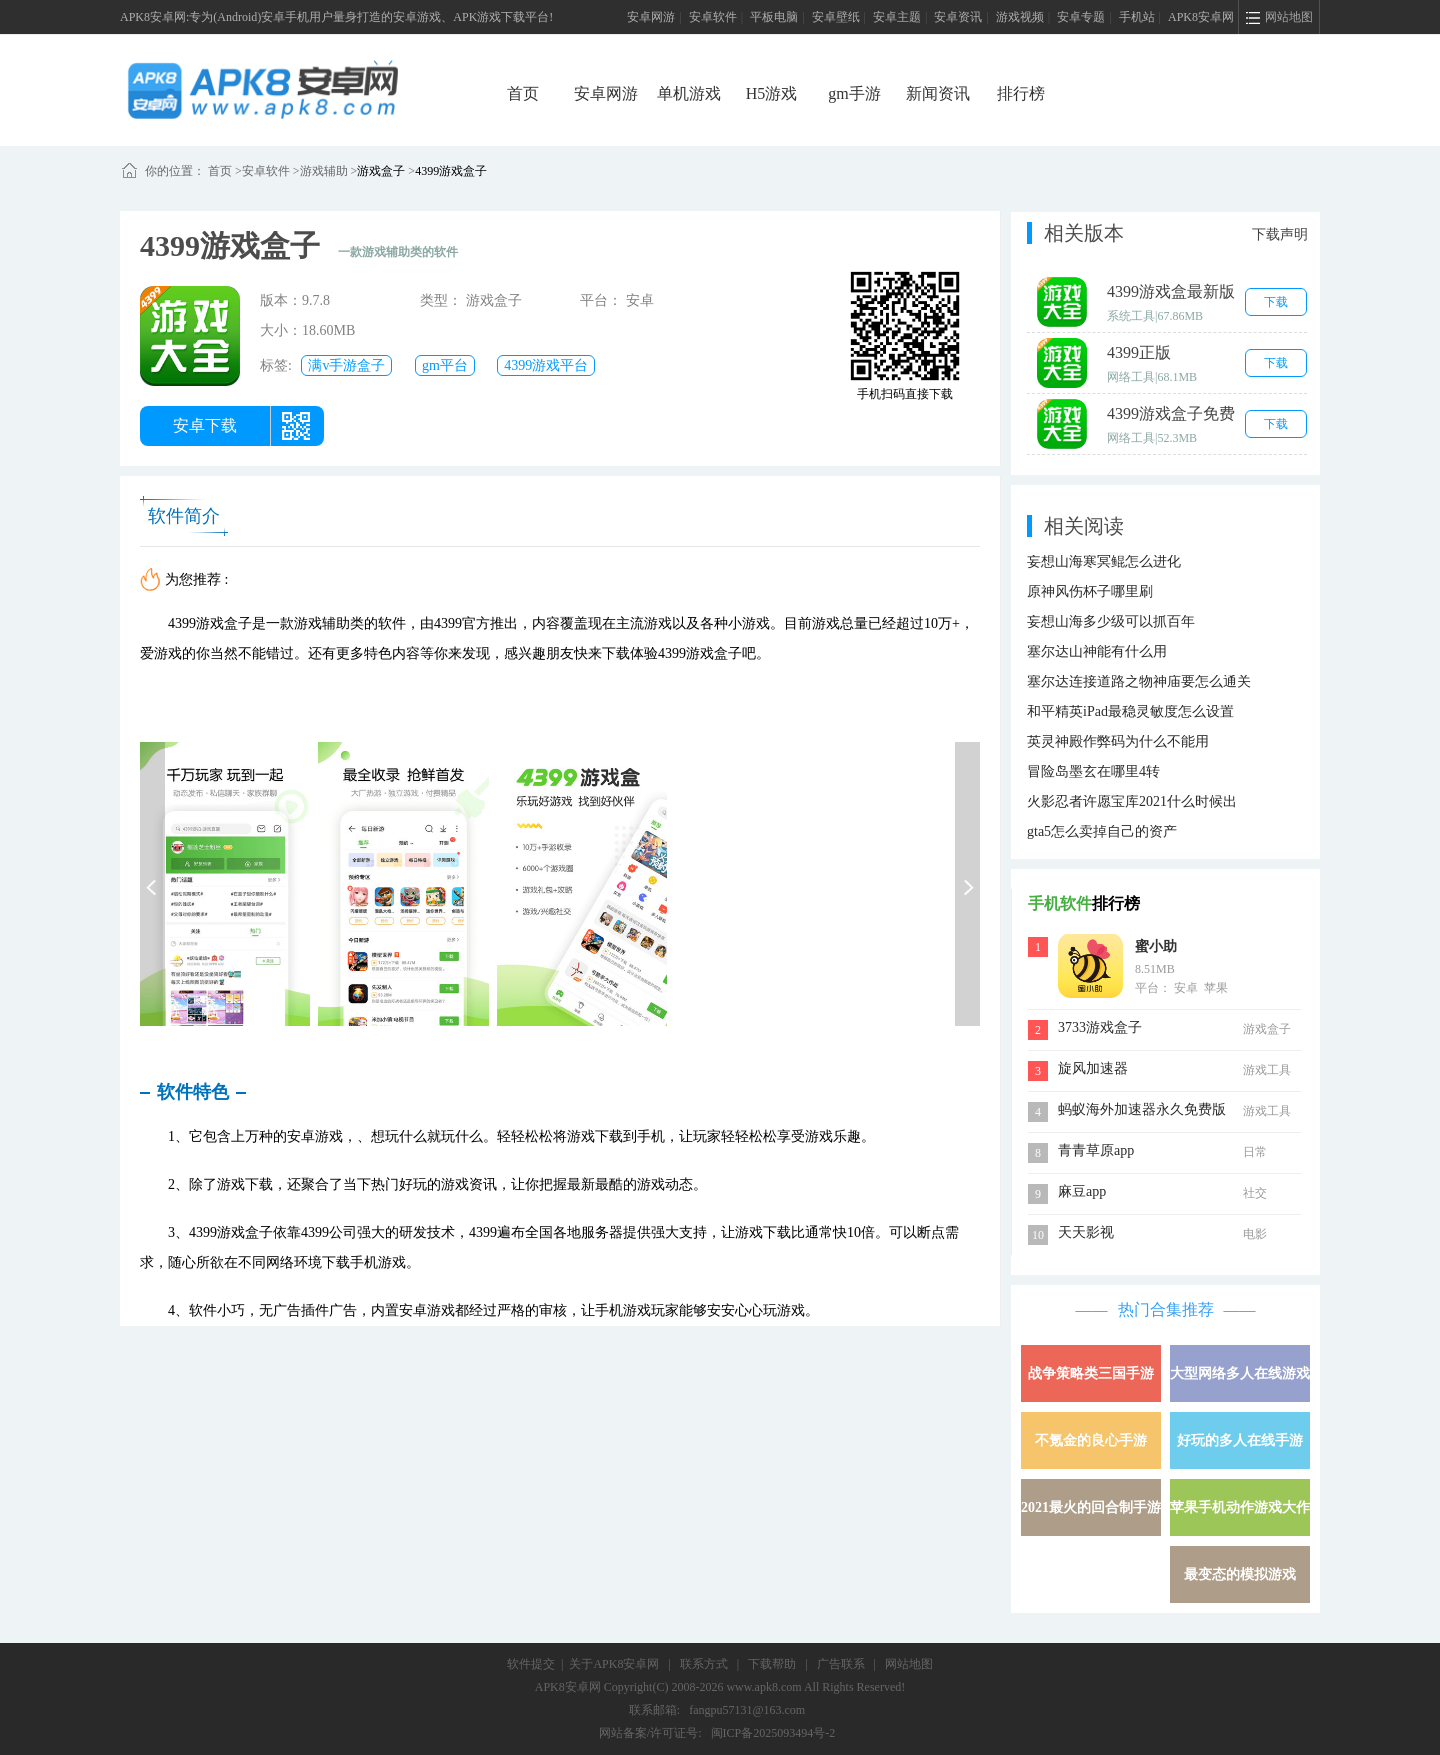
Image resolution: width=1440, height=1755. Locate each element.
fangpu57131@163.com (747, 1710)
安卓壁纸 (836, 17)
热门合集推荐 (1166, 1309)
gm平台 (445, 365)
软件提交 (531, 1664)
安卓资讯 (958, 17)
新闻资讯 (938, 93)
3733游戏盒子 (1100, 1027)
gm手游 (854, 93)
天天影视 (1086, 1232)
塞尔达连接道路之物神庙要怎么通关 (1139, 681)
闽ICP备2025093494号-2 (773, 1733)
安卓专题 (1081, 17)
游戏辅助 (324, 171)
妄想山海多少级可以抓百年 (1111, 621)
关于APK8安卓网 (614, 1664)
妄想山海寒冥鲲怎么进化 (1104, 561)
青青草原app (1096, 1150)
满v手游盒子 (346, 365)
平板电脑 (774, 17)
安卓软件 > (271, 171)
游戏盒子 (381, 171)
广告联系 (841, 1664)
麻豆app (1082, 1191)
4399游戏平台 (546, 365)
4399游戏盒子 (451, 171)
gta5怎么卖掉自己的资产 (1102, 831)
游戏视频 (1020, 17)
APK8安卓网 (1201, 17)
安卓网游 (651, 17)
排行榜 (1021, 93)
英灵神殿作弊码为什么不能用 (1118, 741)
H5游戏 (772, 93)
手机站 (1137, 17)
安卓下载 (205, 425)
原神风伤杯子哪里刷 (1090, 591)
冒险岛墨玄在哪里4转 (1093, 771)
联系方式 (704, 1664)
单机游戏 (689, 93)
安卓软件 (713, 17)
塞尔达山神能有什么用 (1097, 651)
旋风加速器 (1093, 1068)
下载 (1276, 302)
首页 (523, 93)
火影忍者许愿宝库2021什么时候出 (1132, 801)
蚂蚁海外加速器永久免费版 (1142, 1109)
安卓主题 (897, 17)
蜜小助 (1156, 946)
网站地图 (909, 1664)
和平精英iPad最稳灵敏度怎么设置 (1130, 711)
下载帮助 (772, 1664)
